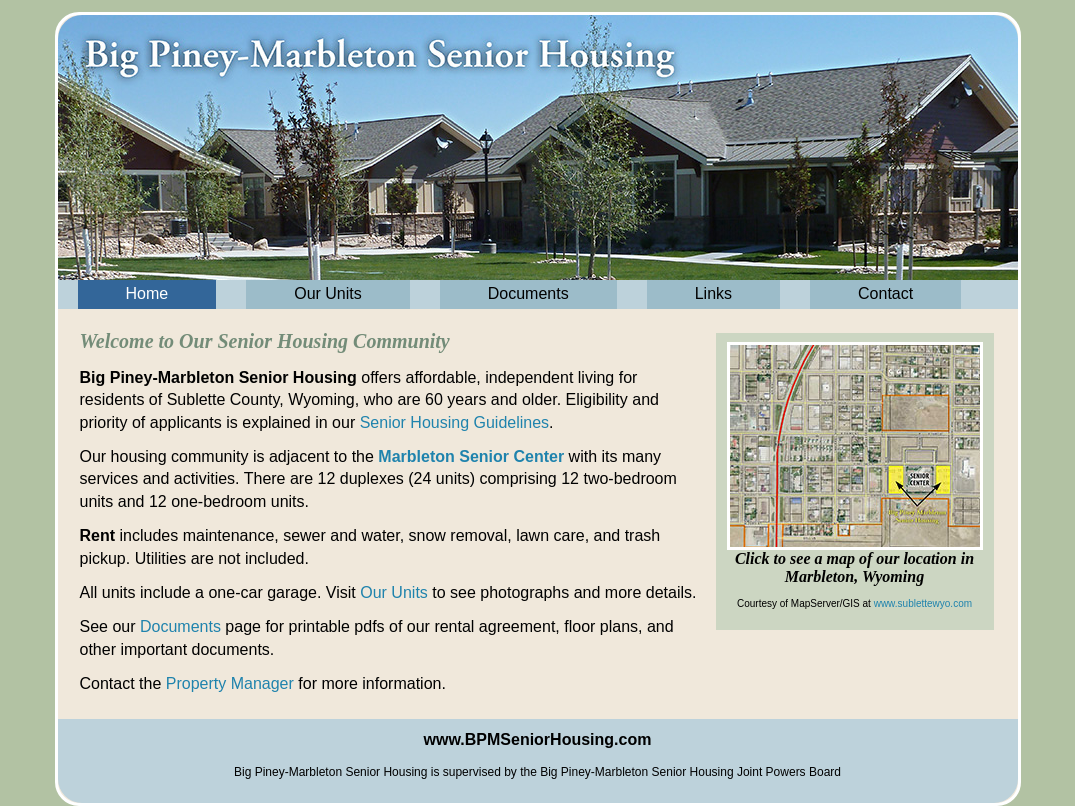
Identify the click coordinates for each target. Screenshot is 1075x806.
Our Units (328, 293)
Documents (528, 293)
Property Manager (230, 683)
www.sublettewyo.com (923, 603)
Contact (885, 293)
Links (713, 293)
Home (147, 293)
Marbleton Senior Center (471, 456)
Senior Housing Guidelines (454, 422)
